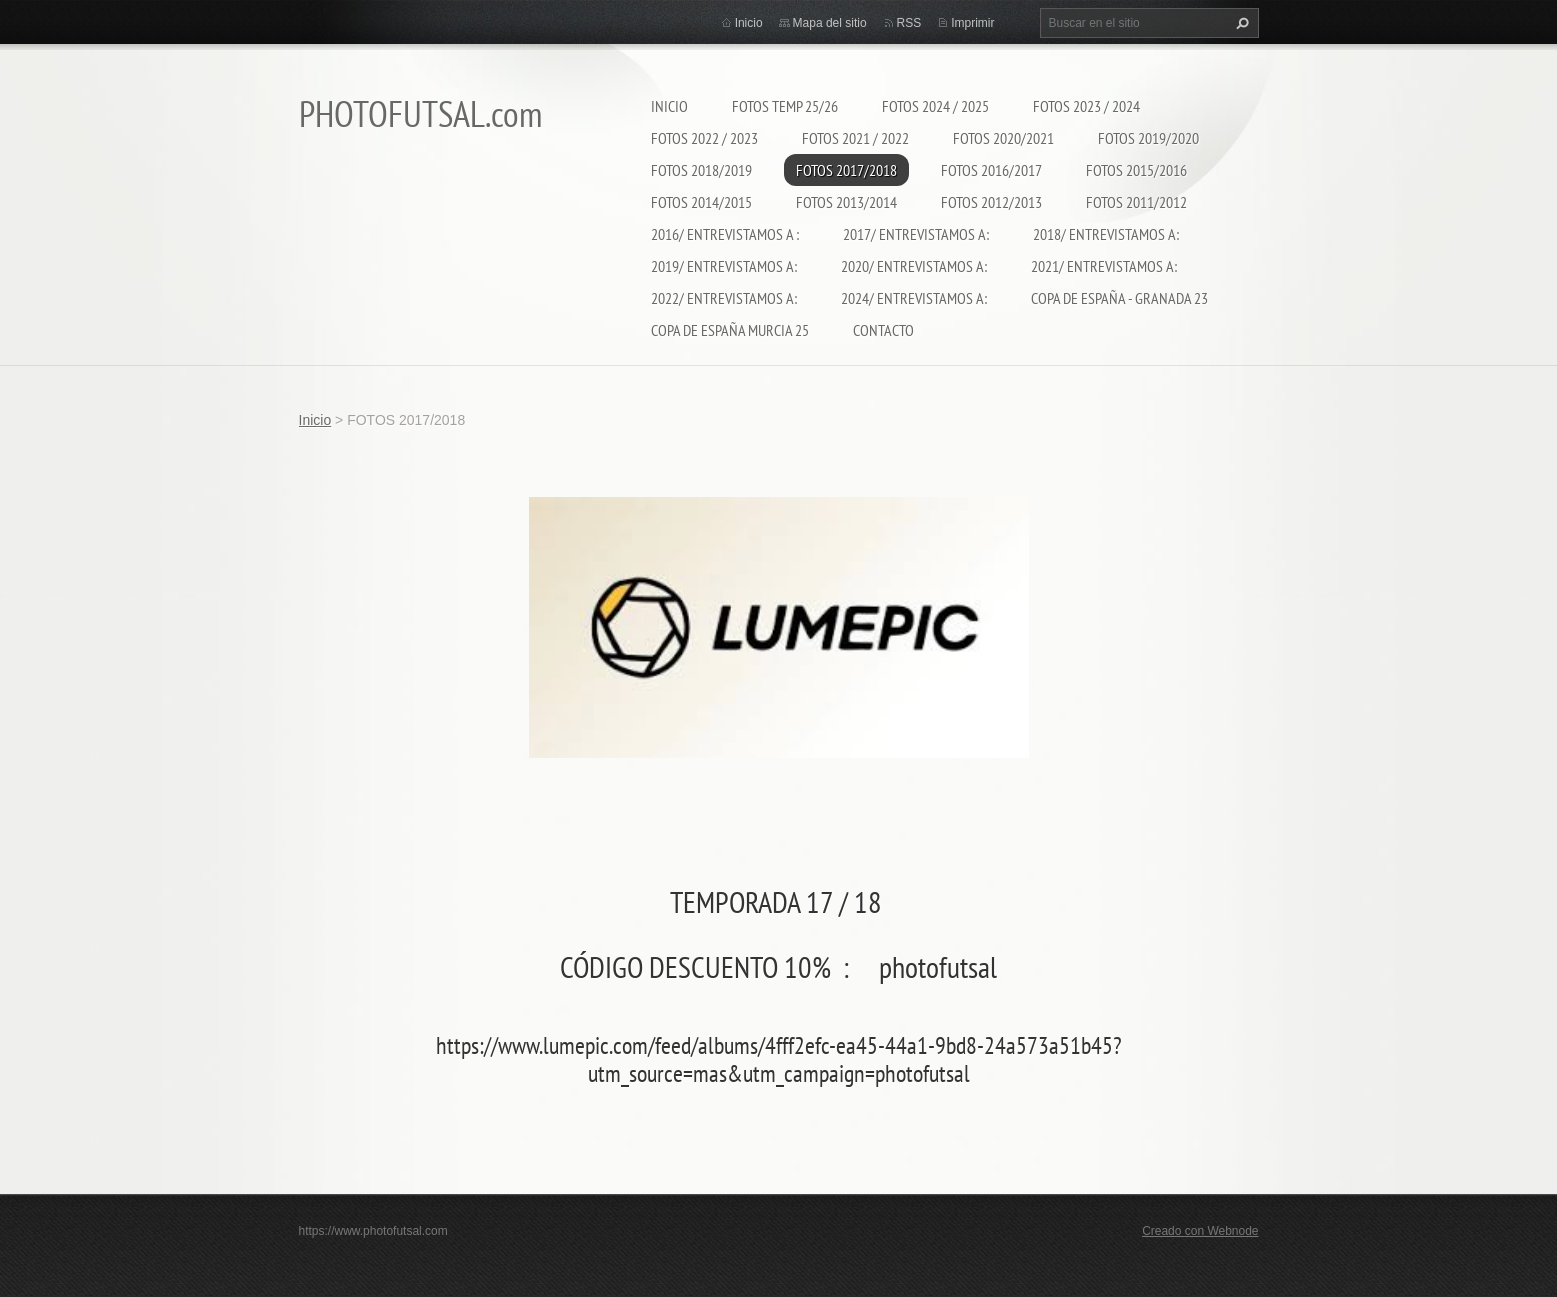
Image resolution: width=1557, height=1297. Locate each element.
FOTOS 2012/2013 (991, 202)
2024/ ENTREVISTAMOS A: (914, 298)
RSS (909, 23)
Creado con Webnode (1200, 1231)
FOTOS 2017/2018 (846, 170)
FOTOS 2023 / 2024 (1086, 106)
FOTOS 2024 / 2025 (935, 106)
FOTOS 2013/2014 (846, 202)
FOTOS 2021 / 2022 (855, 138)
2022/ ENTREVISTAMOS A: (724, 298)
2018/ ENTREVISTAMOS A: (1106, 234)
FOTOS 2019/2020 (1148, 138)
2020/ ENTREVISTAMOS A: (914, 266)
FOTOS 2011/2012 (1136, 202)
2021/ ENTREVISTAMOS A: (1104, 266)
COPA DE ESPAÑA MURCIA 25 (730, 330)
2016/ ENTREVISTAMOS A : (725, 234)
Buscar (1240, 23)
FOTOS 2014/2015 (701, 202)
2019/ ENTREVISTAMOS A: (724, 266)
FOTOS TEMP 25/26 (785, 106)
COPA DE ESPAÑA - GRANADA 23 (1119, 298)
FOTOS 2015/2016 (1136, 170)
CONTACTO (883, 330)
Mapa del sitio (830, 23)
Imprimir (972, 23)
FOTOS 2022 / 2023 (704, 138)
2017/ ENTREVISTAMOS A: (916, 234)
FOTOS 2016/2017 (991, 170)
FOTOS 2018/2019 (701, 170)
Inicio (669, 106)
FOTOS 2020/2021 (1003, 138)
